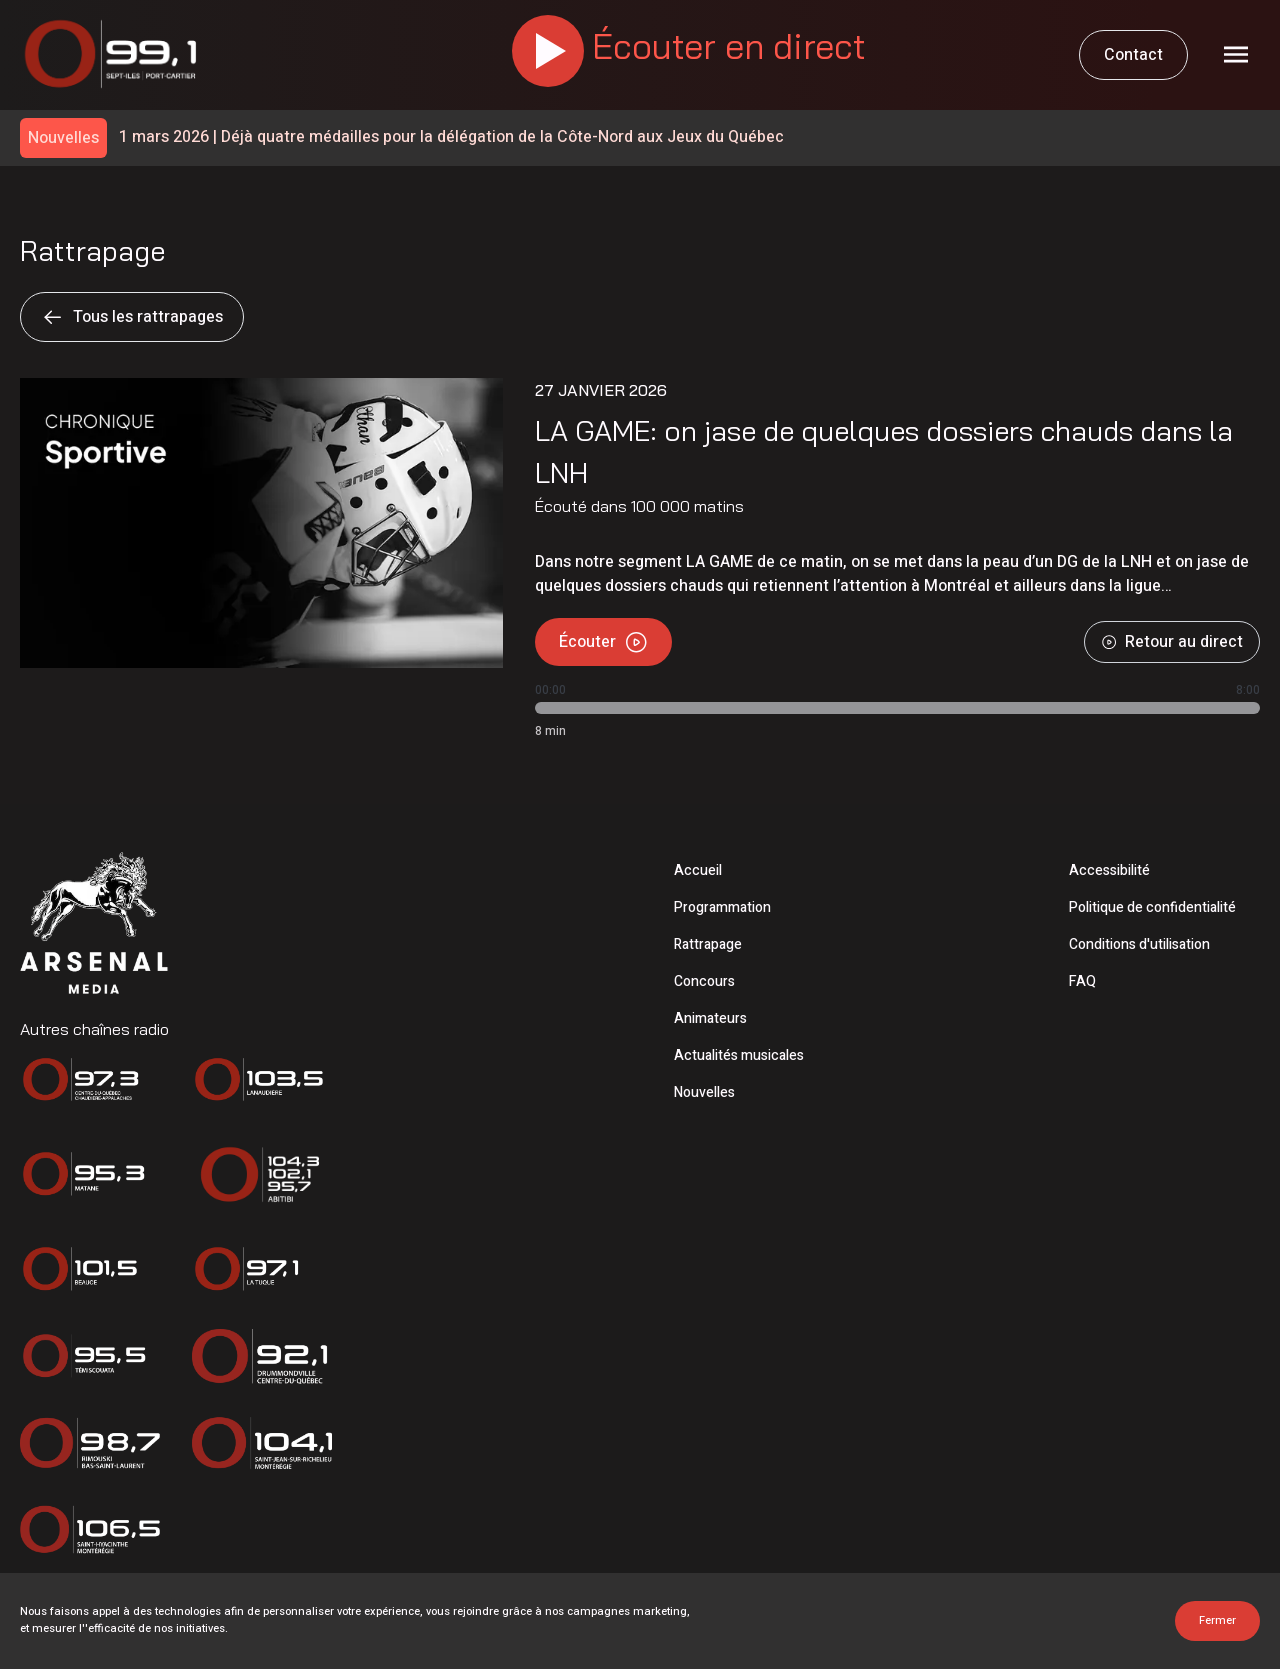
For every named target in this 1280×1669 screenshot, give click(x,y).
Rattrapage (708, 944)
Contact (1133, 55)
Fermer (1217, 1620)
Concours (704, 981)
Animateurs (710, 1018)
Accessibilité (1109, 870)
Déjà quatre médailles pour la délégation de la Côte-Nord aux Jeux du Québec (451, 137)
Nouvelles (704, 1092)
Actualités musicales (739, 1055)
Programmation (722, 907)
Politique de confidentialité (1152, 907)
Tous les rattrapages (132, 317)
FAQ (1082, 981)
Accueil (698, 870)
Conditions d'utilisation (1139, 944)
